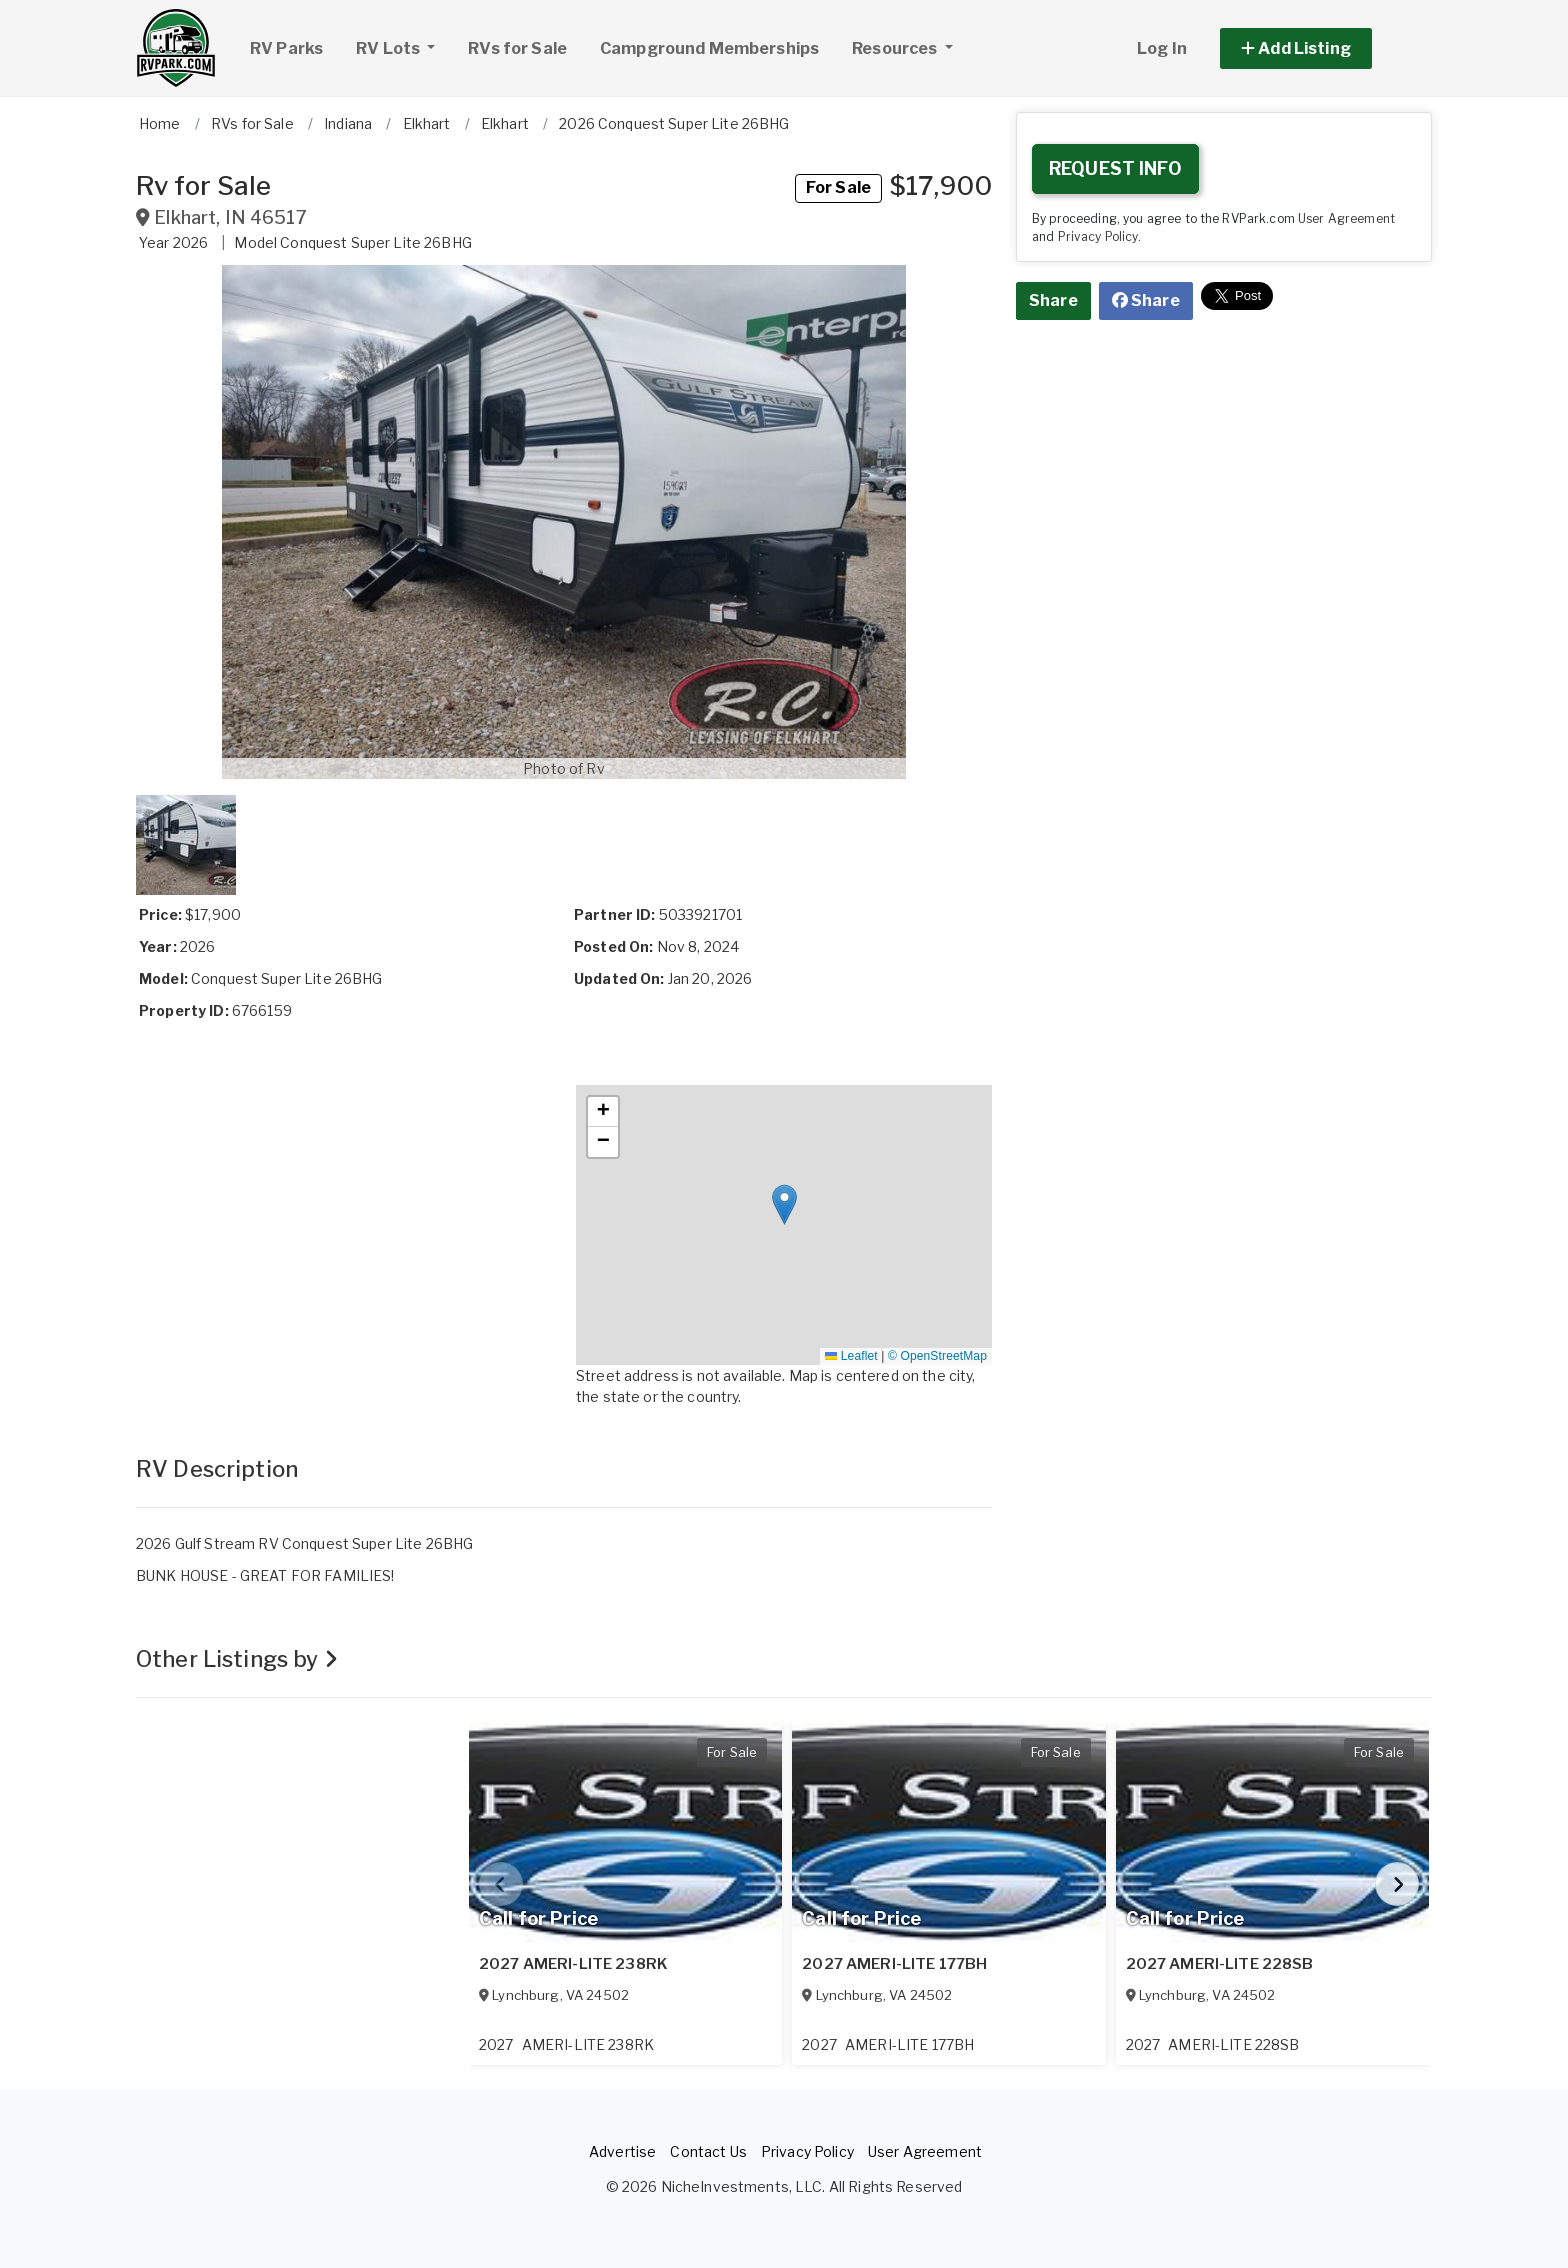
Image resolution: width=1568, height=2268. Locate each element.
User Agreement (1346, 219)
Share (1053, 300)
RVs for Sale (517, 48)
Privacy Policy (1098, 237)
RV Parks (286, 48)
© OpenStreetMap (937, 1356)
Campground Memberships (709, 48)
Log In (1162, 48)
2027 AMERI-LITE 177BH (894, 1964)
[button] (1318, 48)
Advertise (622, 2151)
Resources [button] (896, 48)
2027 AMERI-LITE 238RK (573, 1964)
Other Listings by (237, 1659)
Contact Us (708, 2151)
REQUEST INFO (1115, 168)
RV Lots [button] (403, 46)
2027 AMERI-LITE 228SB (1220, 1964)
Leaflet (851, 1356)
